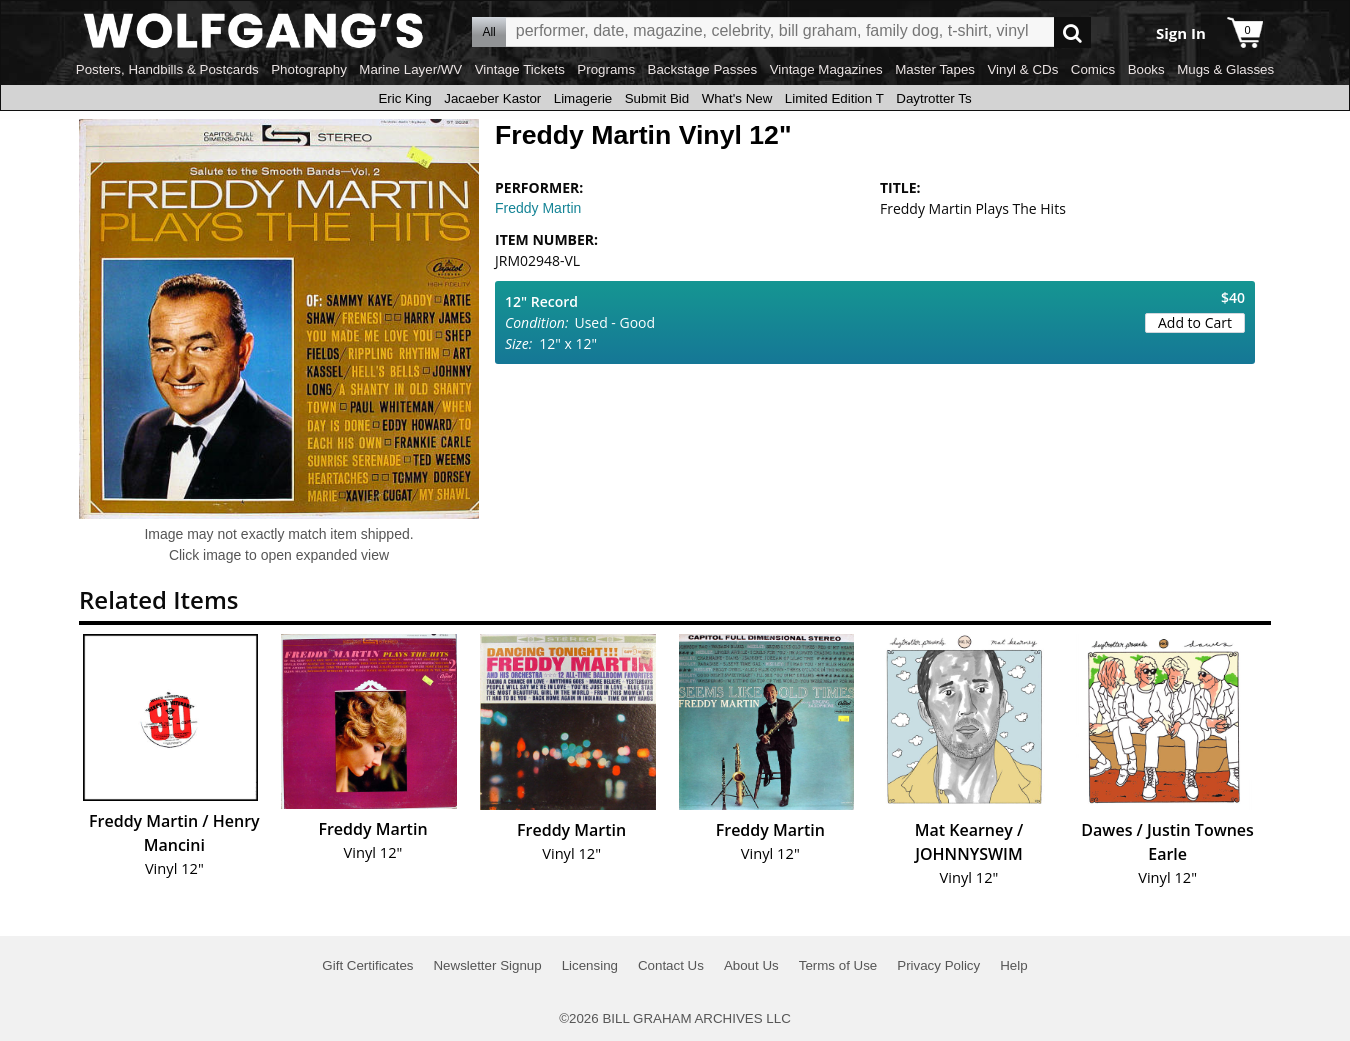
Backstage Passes (703, 69)
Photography (309, 69)
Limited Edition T (834, 98)
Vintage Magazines (826, 69)
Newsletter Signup (487, 965)
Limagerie (583, 98)
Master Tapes (935, 69)
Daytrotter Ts (933, 98)
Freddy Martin (538, 208)
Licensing (590, 965)
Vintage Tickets (520, 69)
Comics (1093, 69)
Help (1013, 965)
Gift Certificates (367, 965)
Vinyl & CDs (1022, 69)
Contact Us (671, 965)
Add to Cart (1195, 322)
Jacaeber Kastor (492, 98)
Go (1072, 32)
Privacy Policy (938, 965)
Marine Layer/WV (410, 69)
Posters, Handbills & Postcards (167, 69)
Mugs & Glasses (1225, 69)
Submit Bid (657, 98)
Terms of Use (838, 965)
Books (1146, 69)
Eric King (404, 98)
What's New (737, 98)
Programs (606, 69)
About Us (751, 965)
